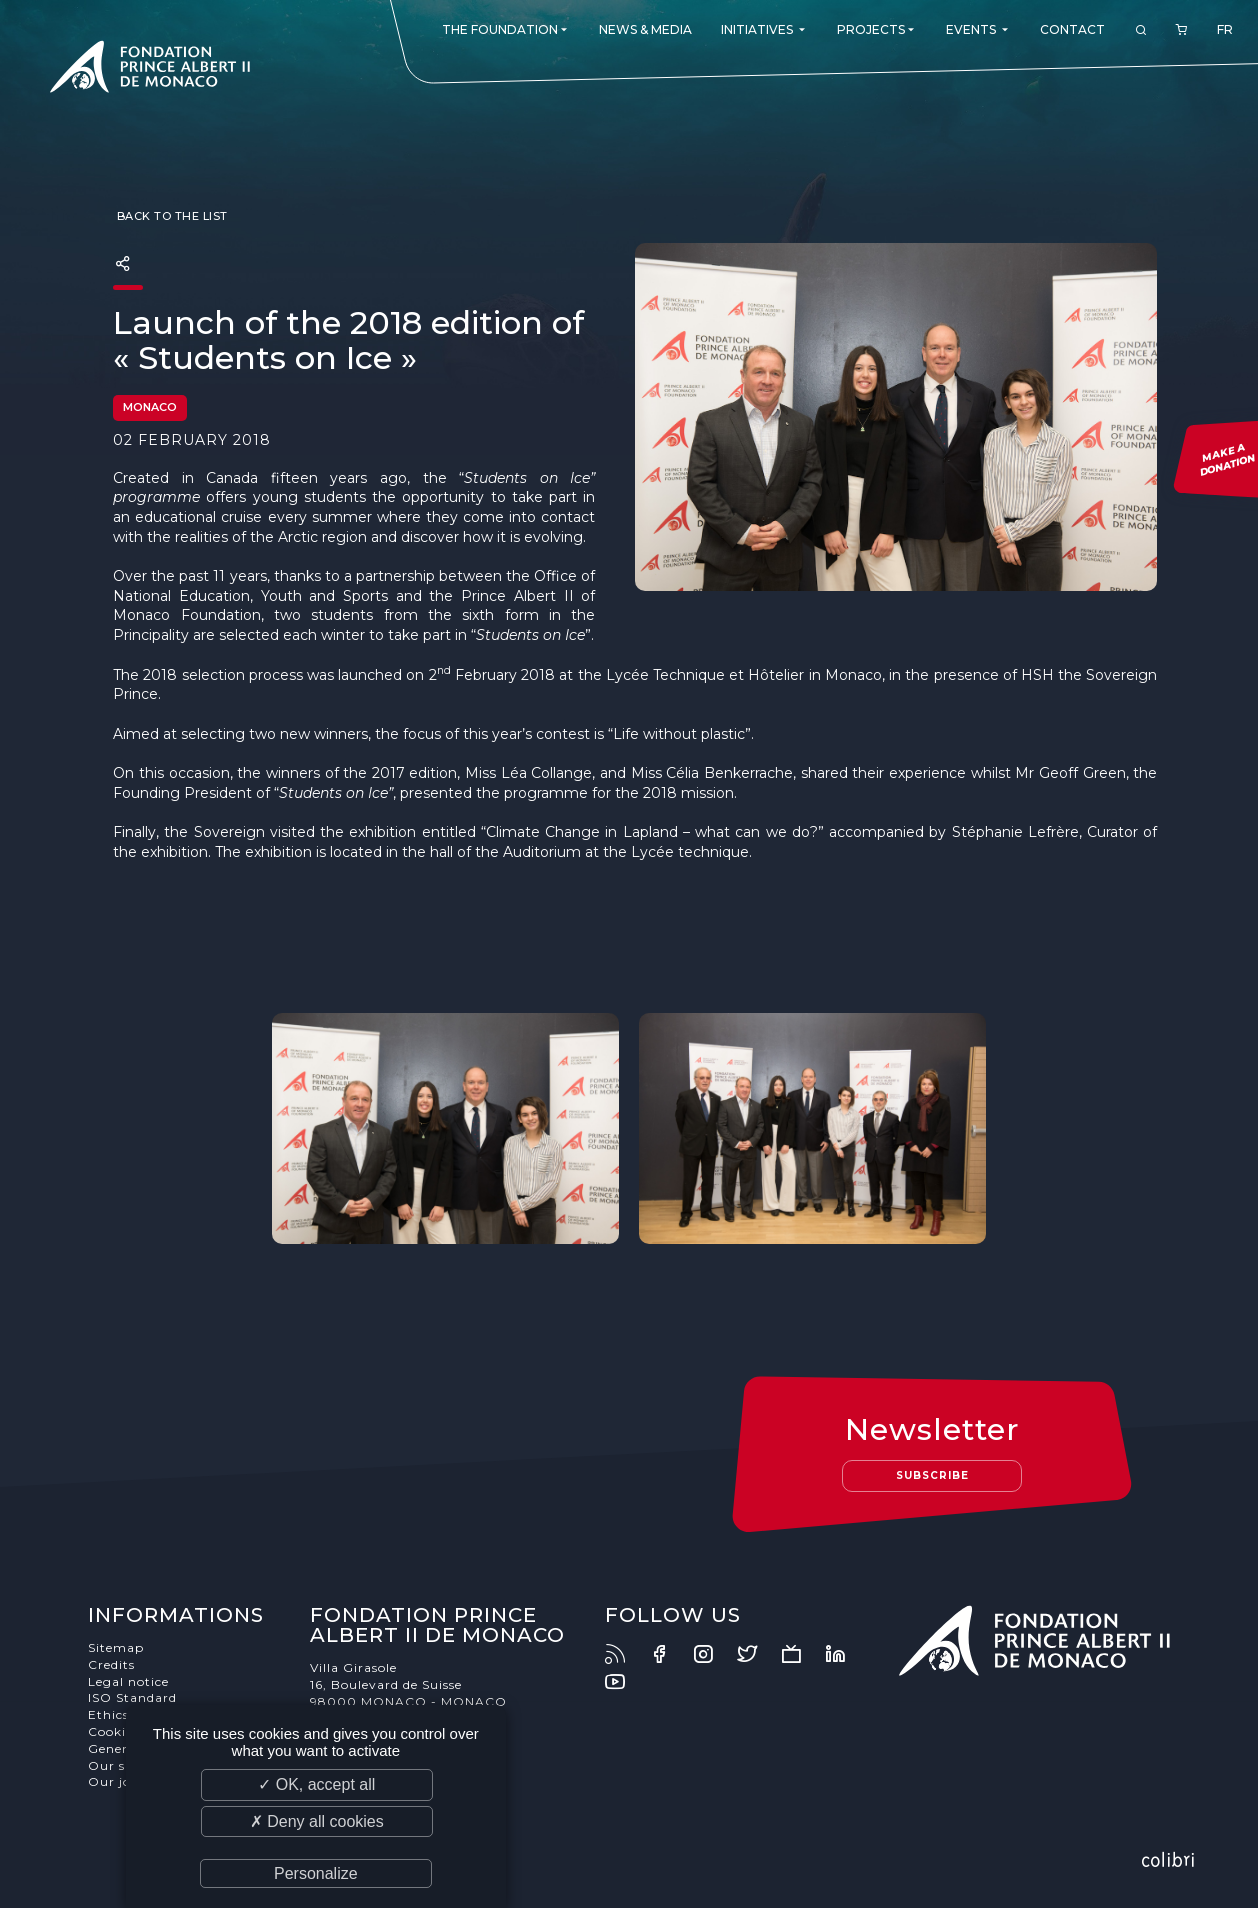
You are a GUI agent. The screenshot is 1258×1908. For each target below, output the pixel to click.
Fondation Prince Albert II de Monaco (150, 70)
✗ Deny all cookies (317, 1821)
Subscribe (932, 1475)
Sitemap (116, 1647)
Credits (111, 1664)
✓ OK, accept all (316, 1784)
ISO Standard (132, 1697)
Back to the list (170, 216)
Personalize (316, 1873)
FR (1225, 29)
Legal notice (128, 1681)
